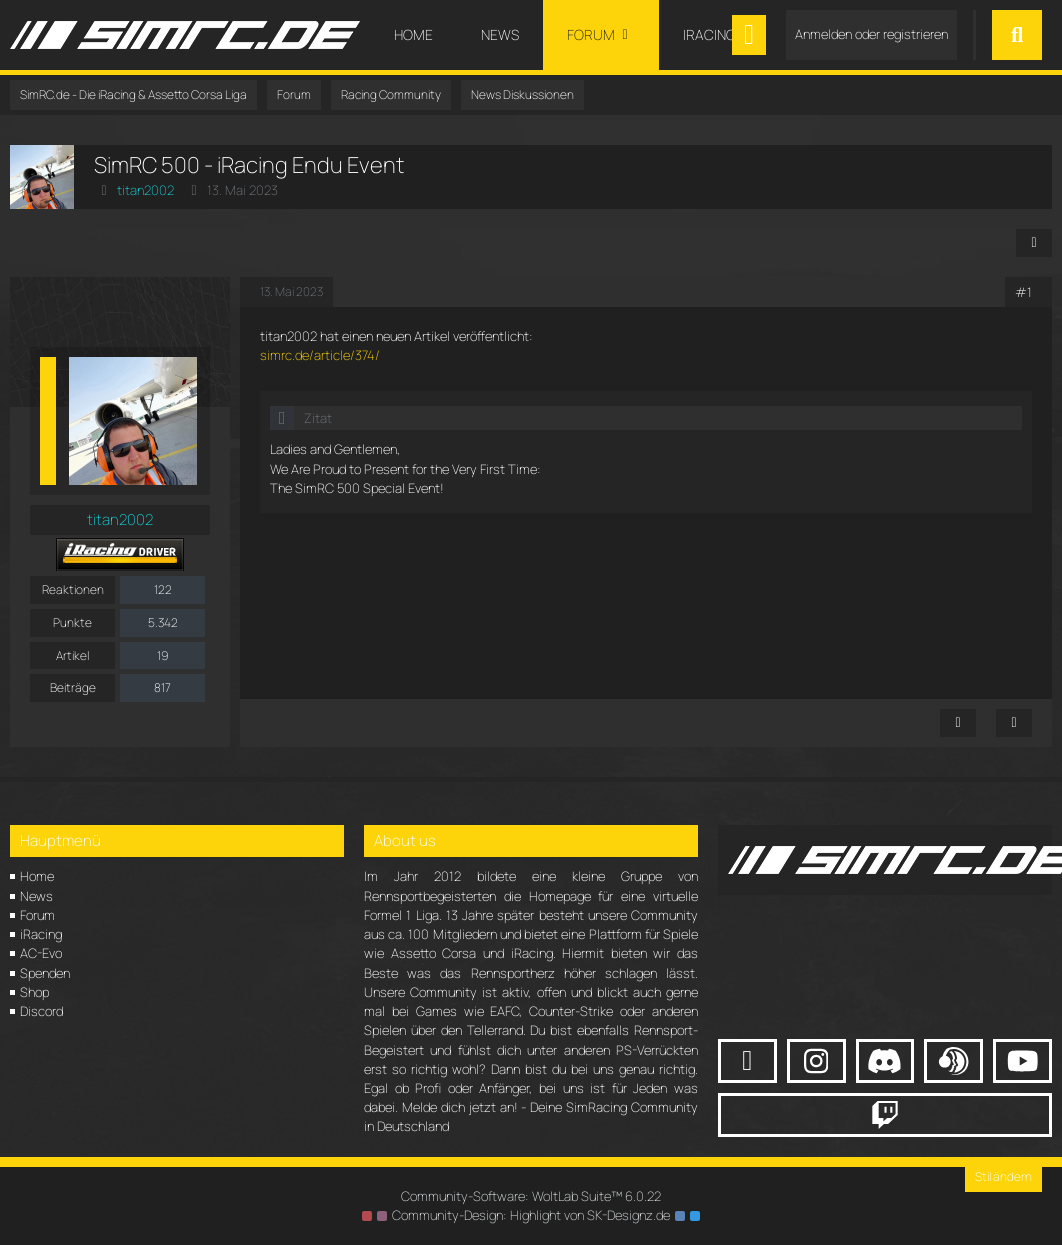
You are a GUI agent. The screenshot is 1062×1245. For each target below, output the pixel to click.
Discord (41, 1011)
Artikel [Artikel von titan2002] (72, 655)
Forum (37, 915)
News (36, 896)
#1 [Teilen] (1023, 292)
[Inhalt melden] (958, 723)
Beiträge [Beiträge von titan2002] (73, 687)
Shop (34, 992)
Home (37, 876)
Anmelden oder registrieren (871, 34)
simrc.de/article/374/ (320, 355)
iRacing (41, 934)
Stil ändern (1003, 1176)
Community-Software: (531, 1196)
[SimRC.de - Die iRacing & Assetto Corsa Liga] (185, 35)
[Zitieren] (1014, 723)
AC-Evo (41, 953)
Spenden (45, 973)
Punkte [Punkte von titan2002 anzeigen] (72, 622)
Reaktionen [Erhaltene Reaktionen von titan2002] (73, 589)
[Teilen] (1034, 243)
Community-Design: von (531, 1215)
